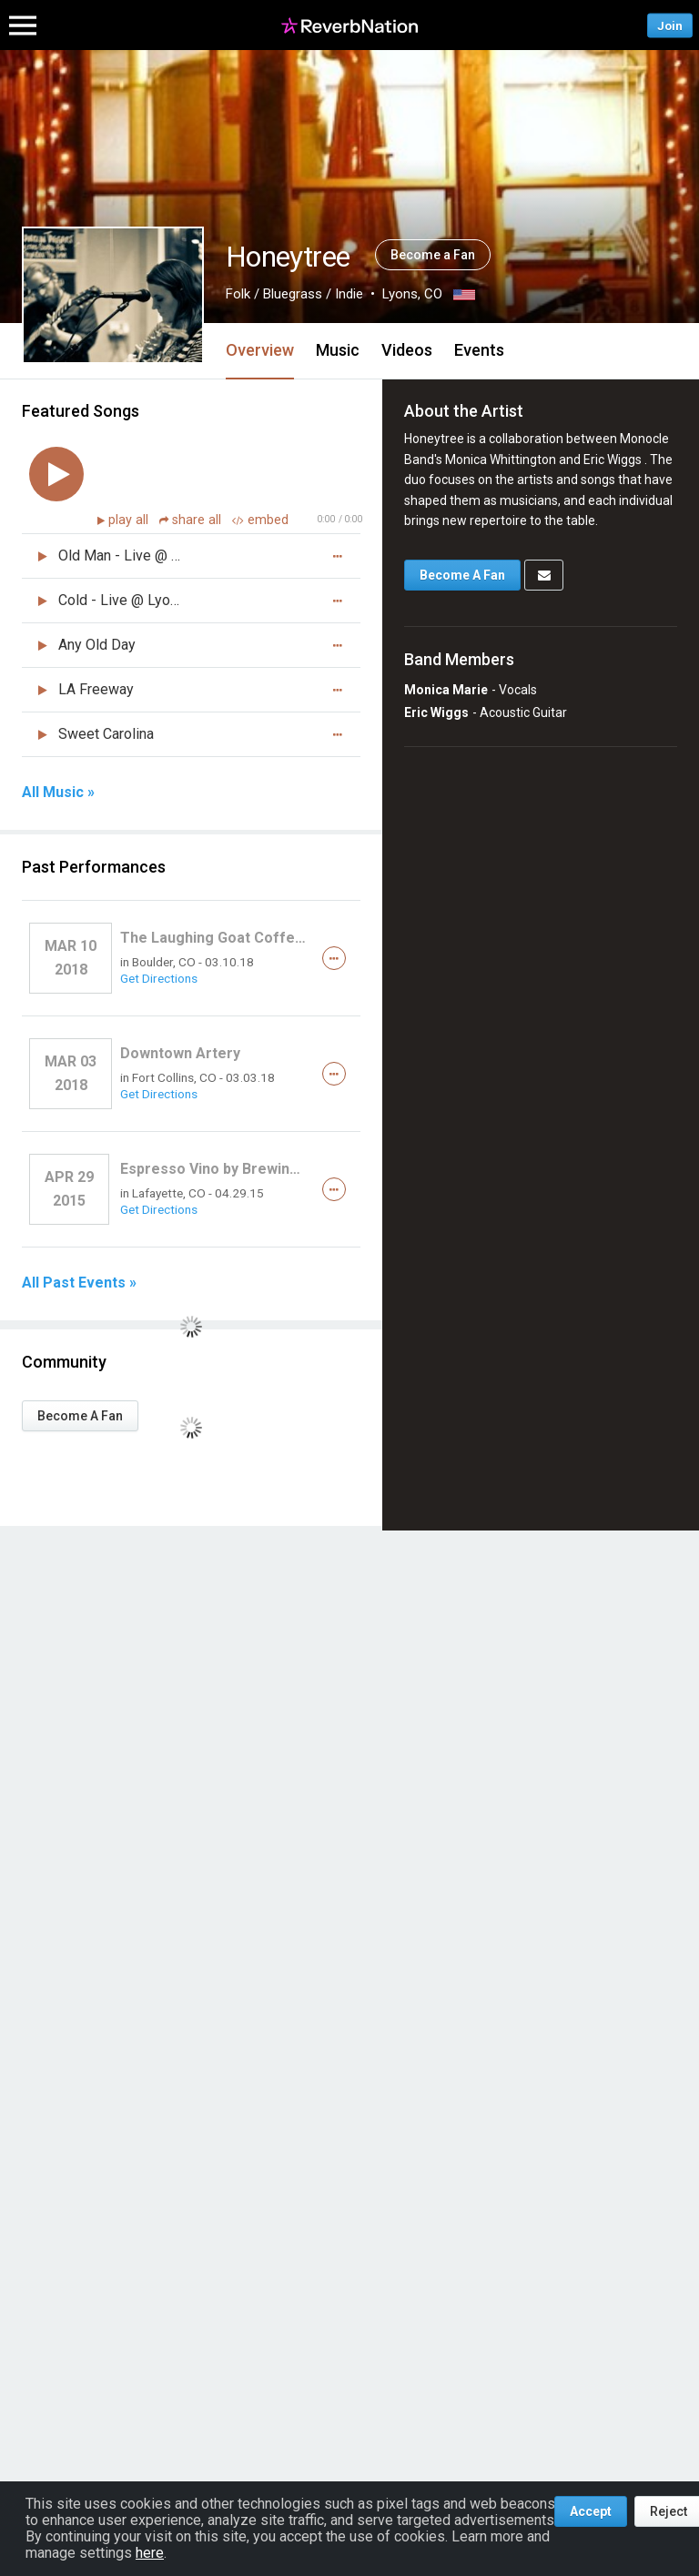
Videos (406, 349)
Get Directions (159, 978)
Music (338, 349)
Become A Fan (80, 1416)
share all (192, 520)
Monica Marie (446, 689)
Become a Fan (432, 254)
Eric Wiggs (436, 712)
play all (130, 520)
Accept (591, 2511)
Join (670, 25)
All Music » (58, 792)
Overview (260, 349)
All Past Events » (79, 1283)
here (150, 2552)
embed (260, 520)
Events (479, 349)
